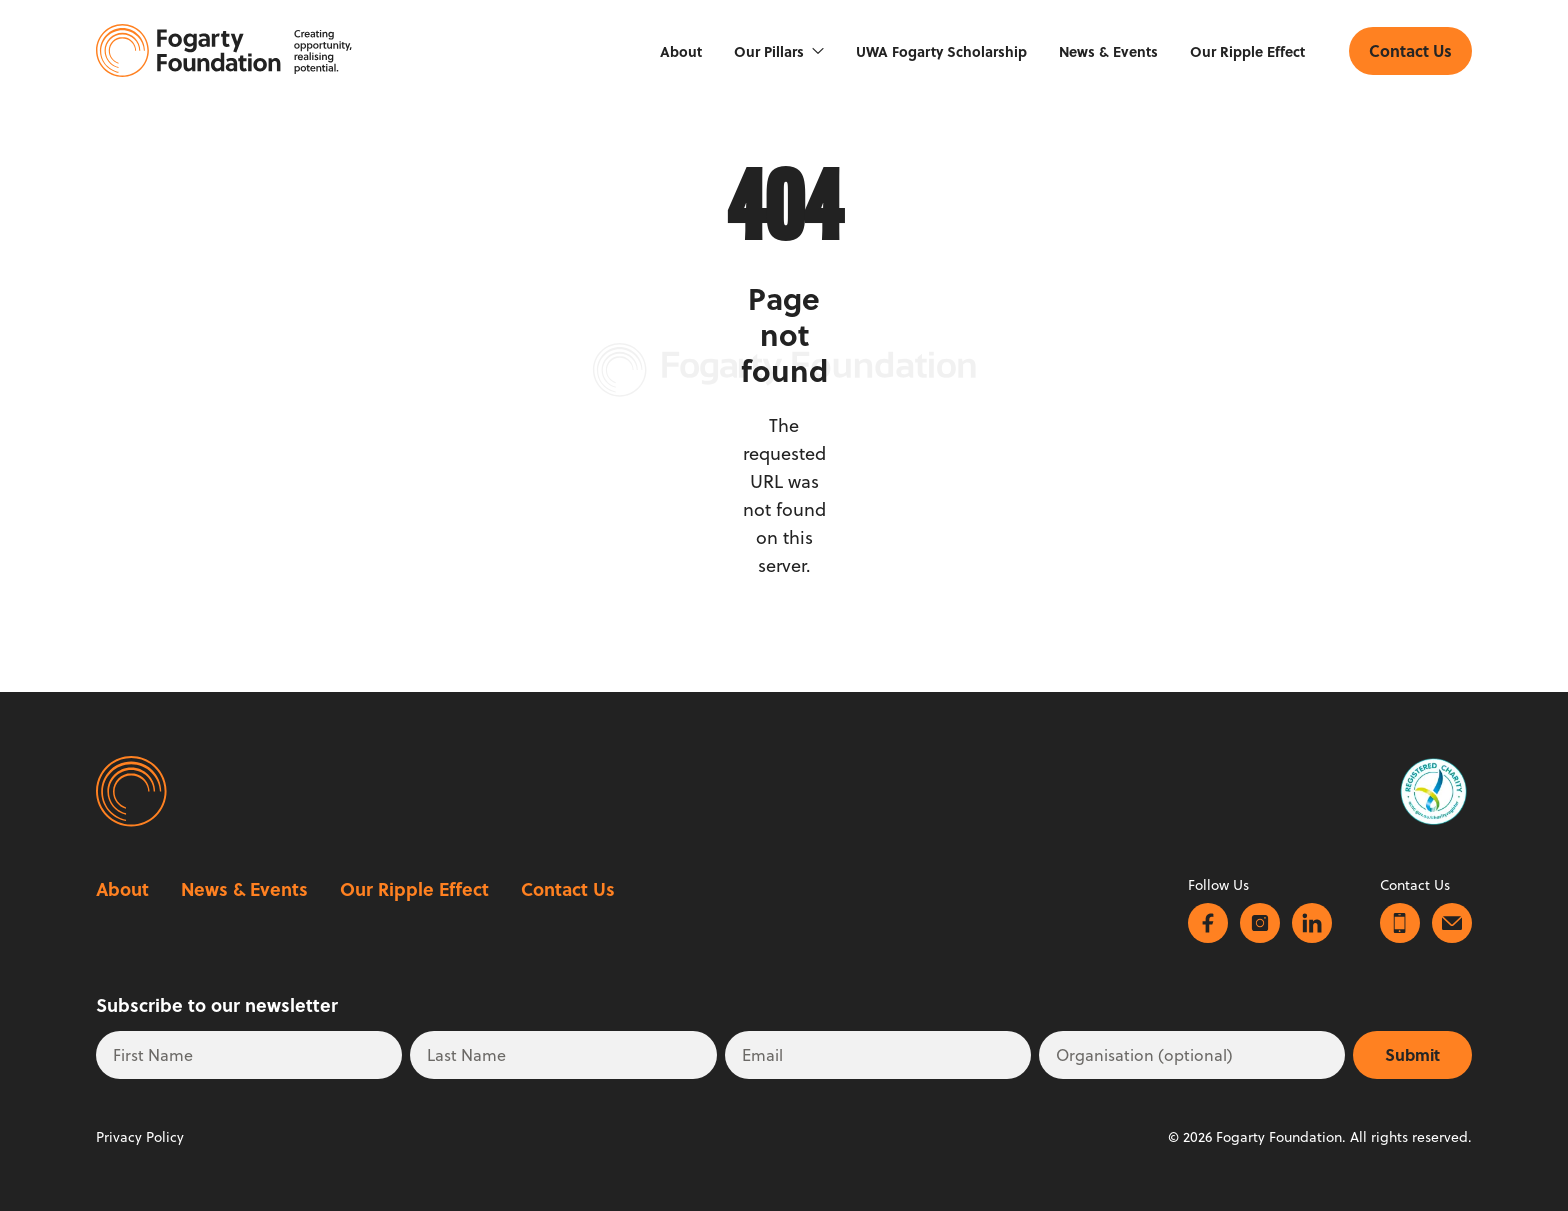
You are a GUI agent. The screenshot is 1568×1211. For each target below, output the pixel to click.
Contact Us (568, 889)
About (681, 51)
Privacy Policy (140, 1137)
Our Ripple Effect (1247, 51)
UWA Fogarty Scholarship (941, 51)
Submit (1412, 1054)
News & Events (1108, 51)
